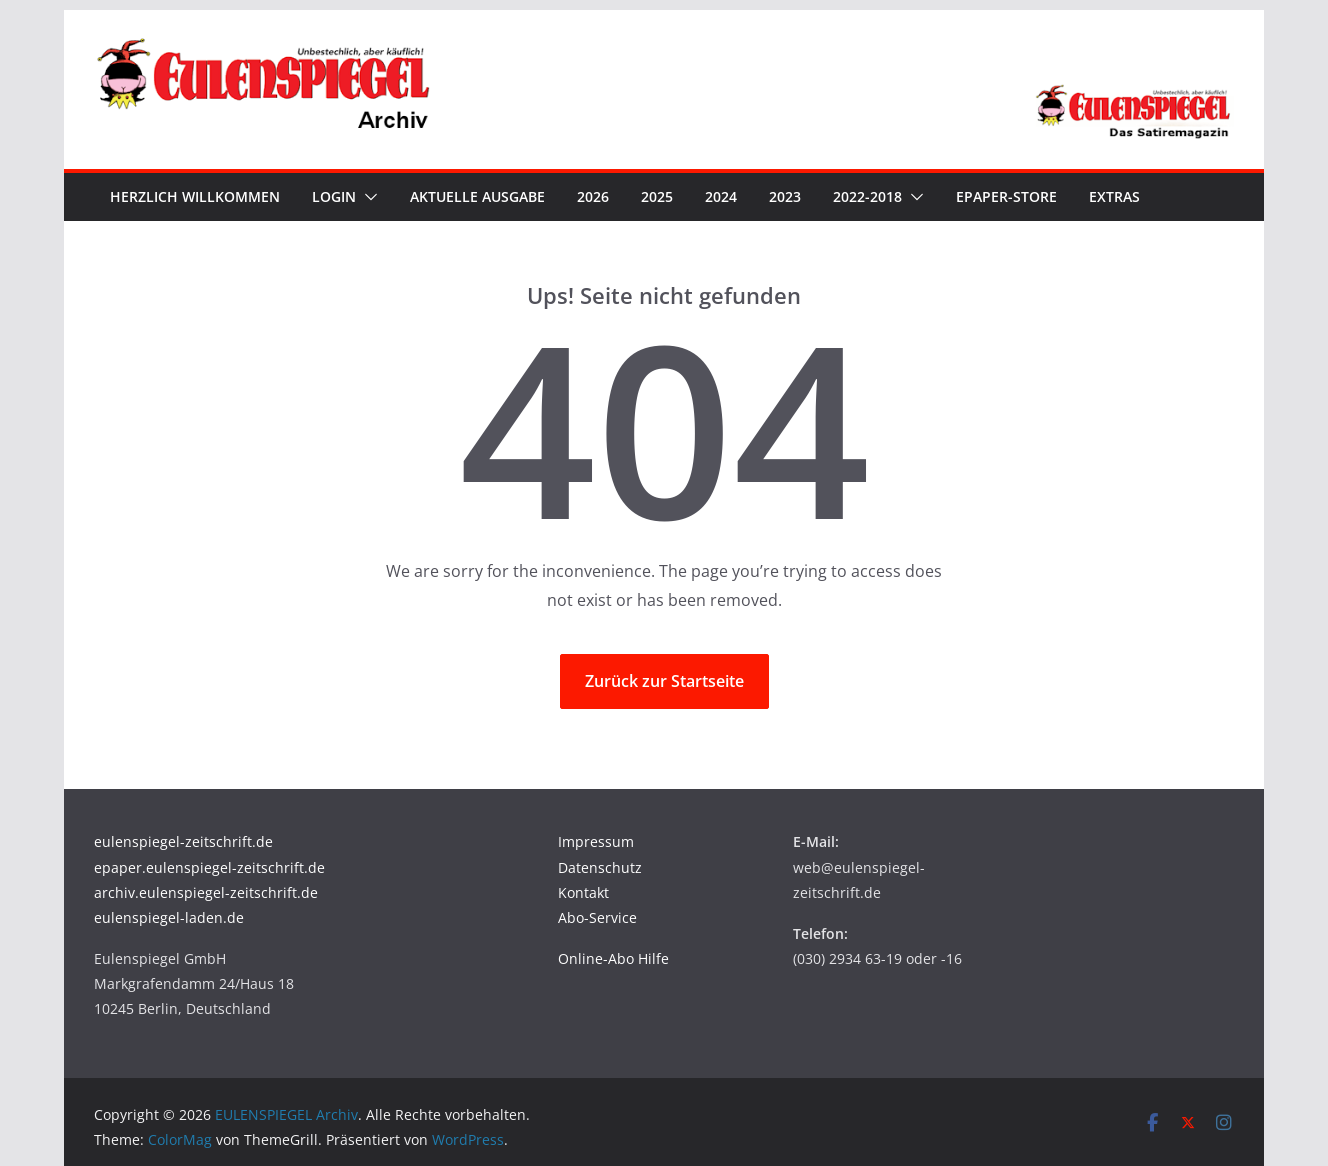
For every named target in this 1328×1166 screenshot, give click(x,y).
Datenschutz (600, 867)
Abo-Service (597, 917)
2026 (593, 196)
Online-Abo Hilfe (613, 958)
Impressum (596, 841)
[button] (367, 197)
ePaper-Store (1006, 196)
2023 (785, 196)
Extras (1114, 196)
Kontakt (583, 892)
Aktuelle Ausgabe (477, 196)
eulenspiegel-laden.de (169, 917)
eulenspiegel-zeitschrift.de (183, 841)
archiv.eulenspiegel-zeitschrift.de (206, 892)
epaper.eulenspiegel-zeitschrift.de (209, 867)
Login (334, 196)
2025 (657, 196)
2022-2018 (867, 196)
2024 (721, 196)
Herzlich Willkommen (195, 196)
